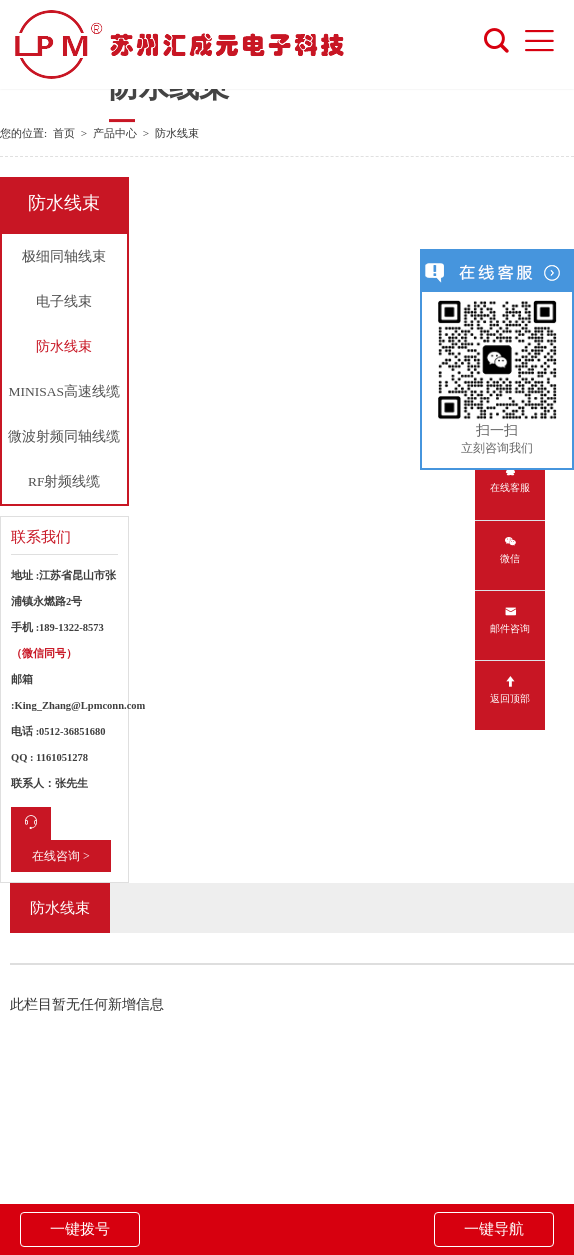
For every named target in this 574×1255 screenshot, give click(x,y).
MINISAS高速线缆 (64, 391)
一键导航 (494, 1229)
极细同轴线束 (64, 256)
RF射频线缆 (64, 481)
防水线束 (64, 346)
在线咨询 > (61, 856)
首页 (64, 133)
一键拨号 (80, 1229)
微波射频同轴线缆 (64, 436)
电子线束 (64, 301)
